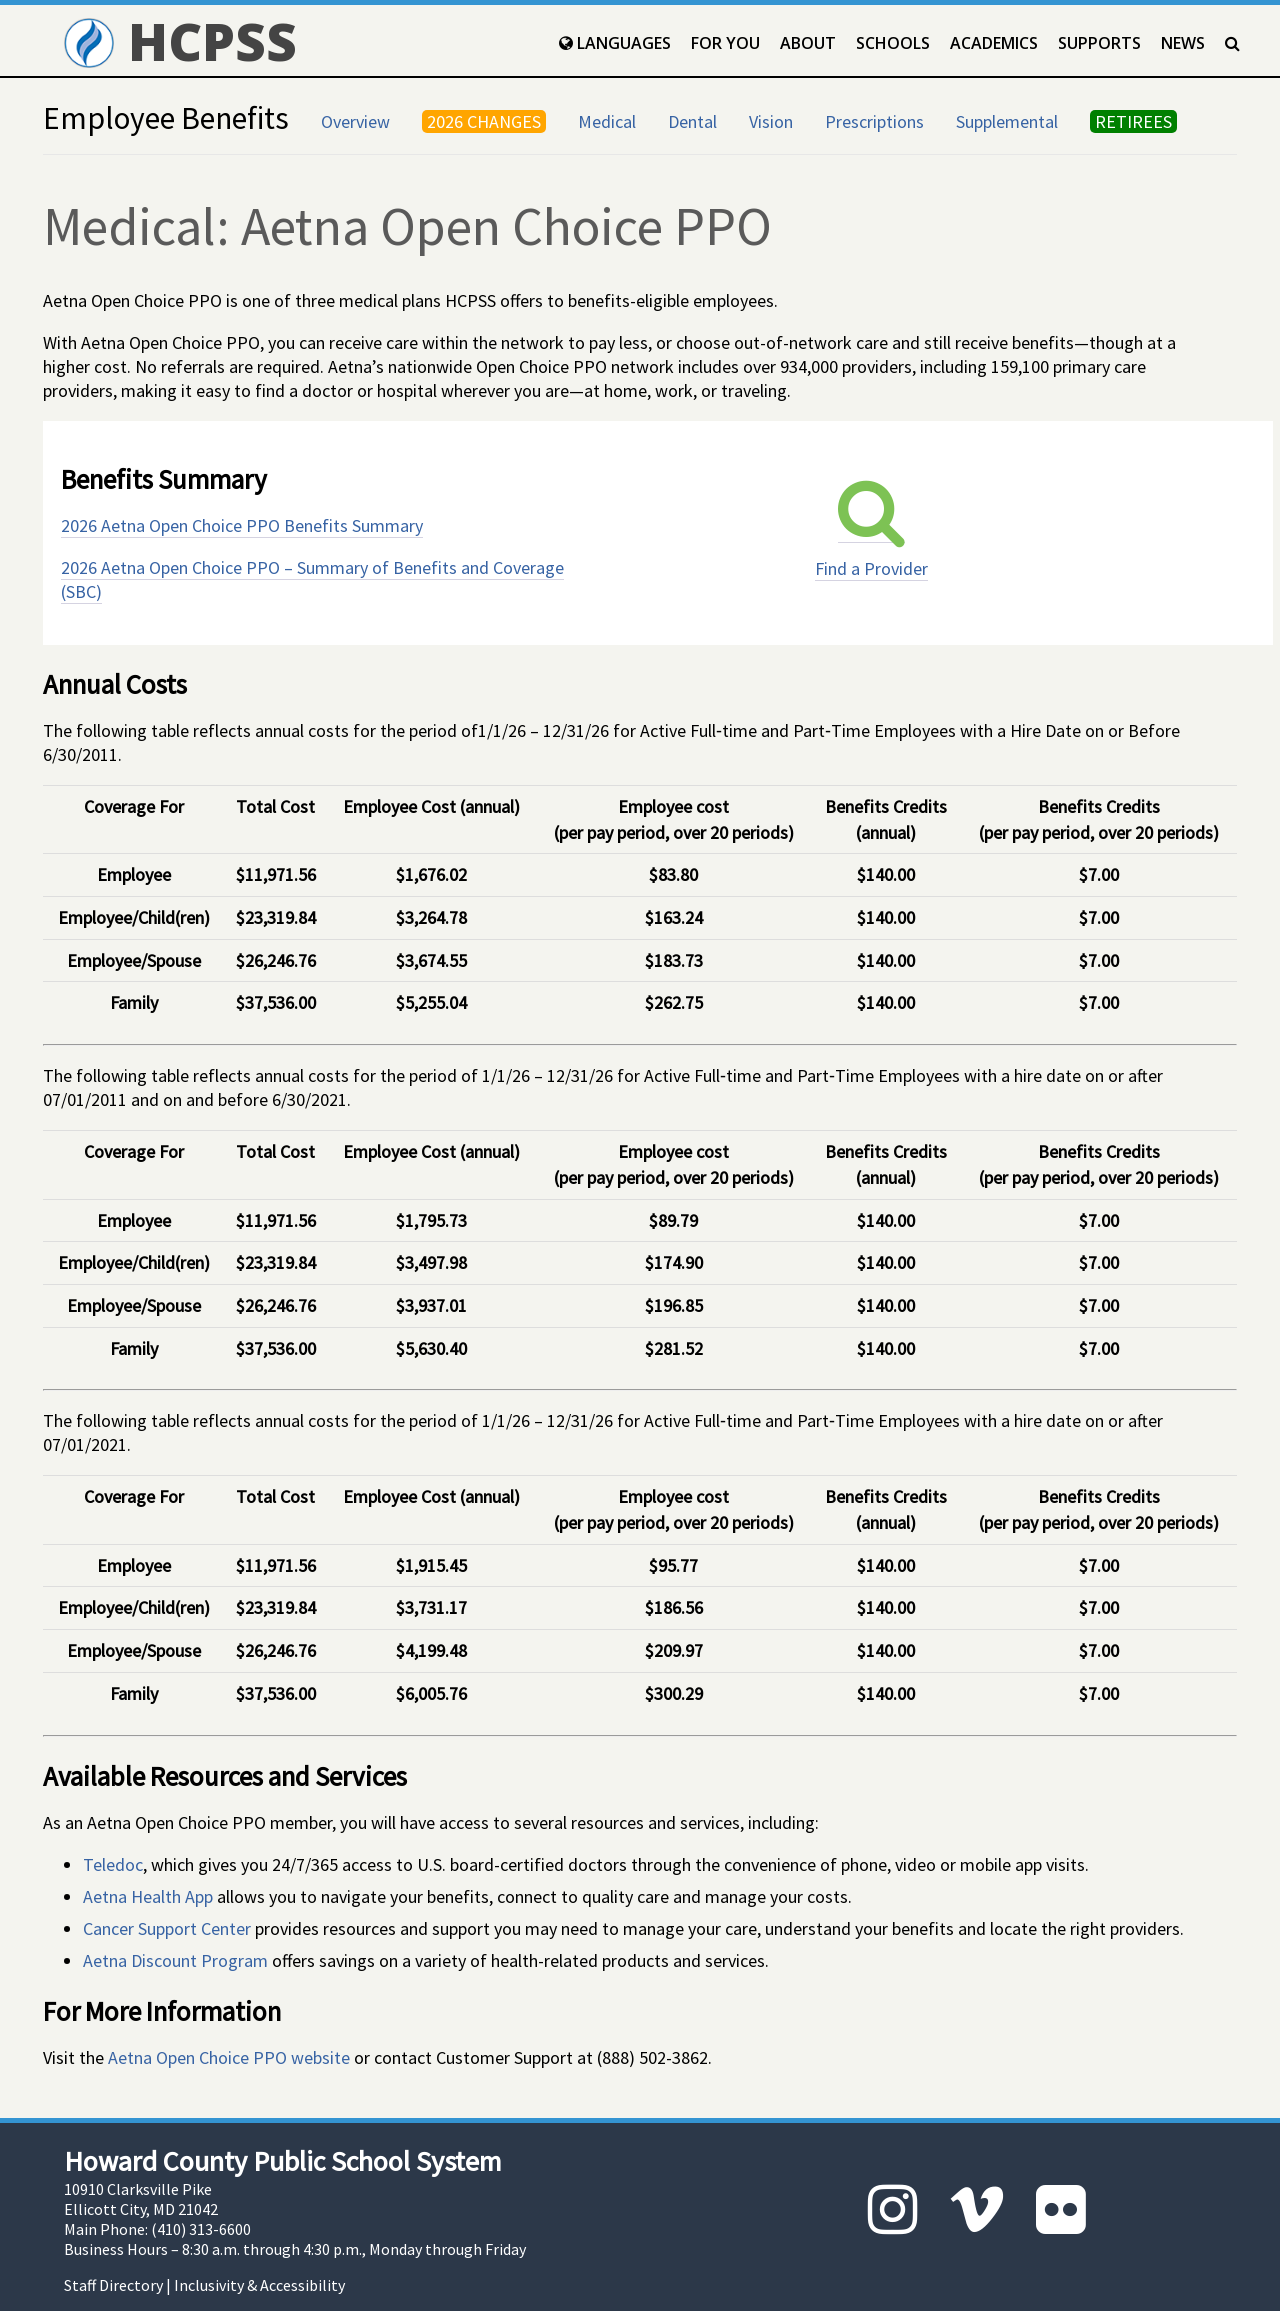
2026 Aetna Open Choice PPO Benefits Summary (242, 525)
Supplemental (1007, 121)
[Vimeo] (977, 2209)
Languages (615, 43)
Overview (355, 121)
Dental (692, 121)
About (808, 43)
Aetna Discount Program (175, 1960)
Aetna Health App (148, 1896)
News (1183, 43)
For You (725, 43)
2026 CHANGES (484, 121)
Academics (994, 43)
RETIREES (1133, 121)
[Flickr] (1061, 2209)
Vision (771, 121)
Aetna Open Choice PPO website (229, 2057)
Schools (893, 43)
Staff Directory (113, 2285)
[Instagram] (893, 2209)
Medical (607, 121)
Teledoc (113, 1864)
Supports (1099, 43)
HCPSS (180, 40)
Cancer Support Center (167, 1928)
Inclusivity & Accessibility (259, 2285)
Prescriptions (874, 121)
